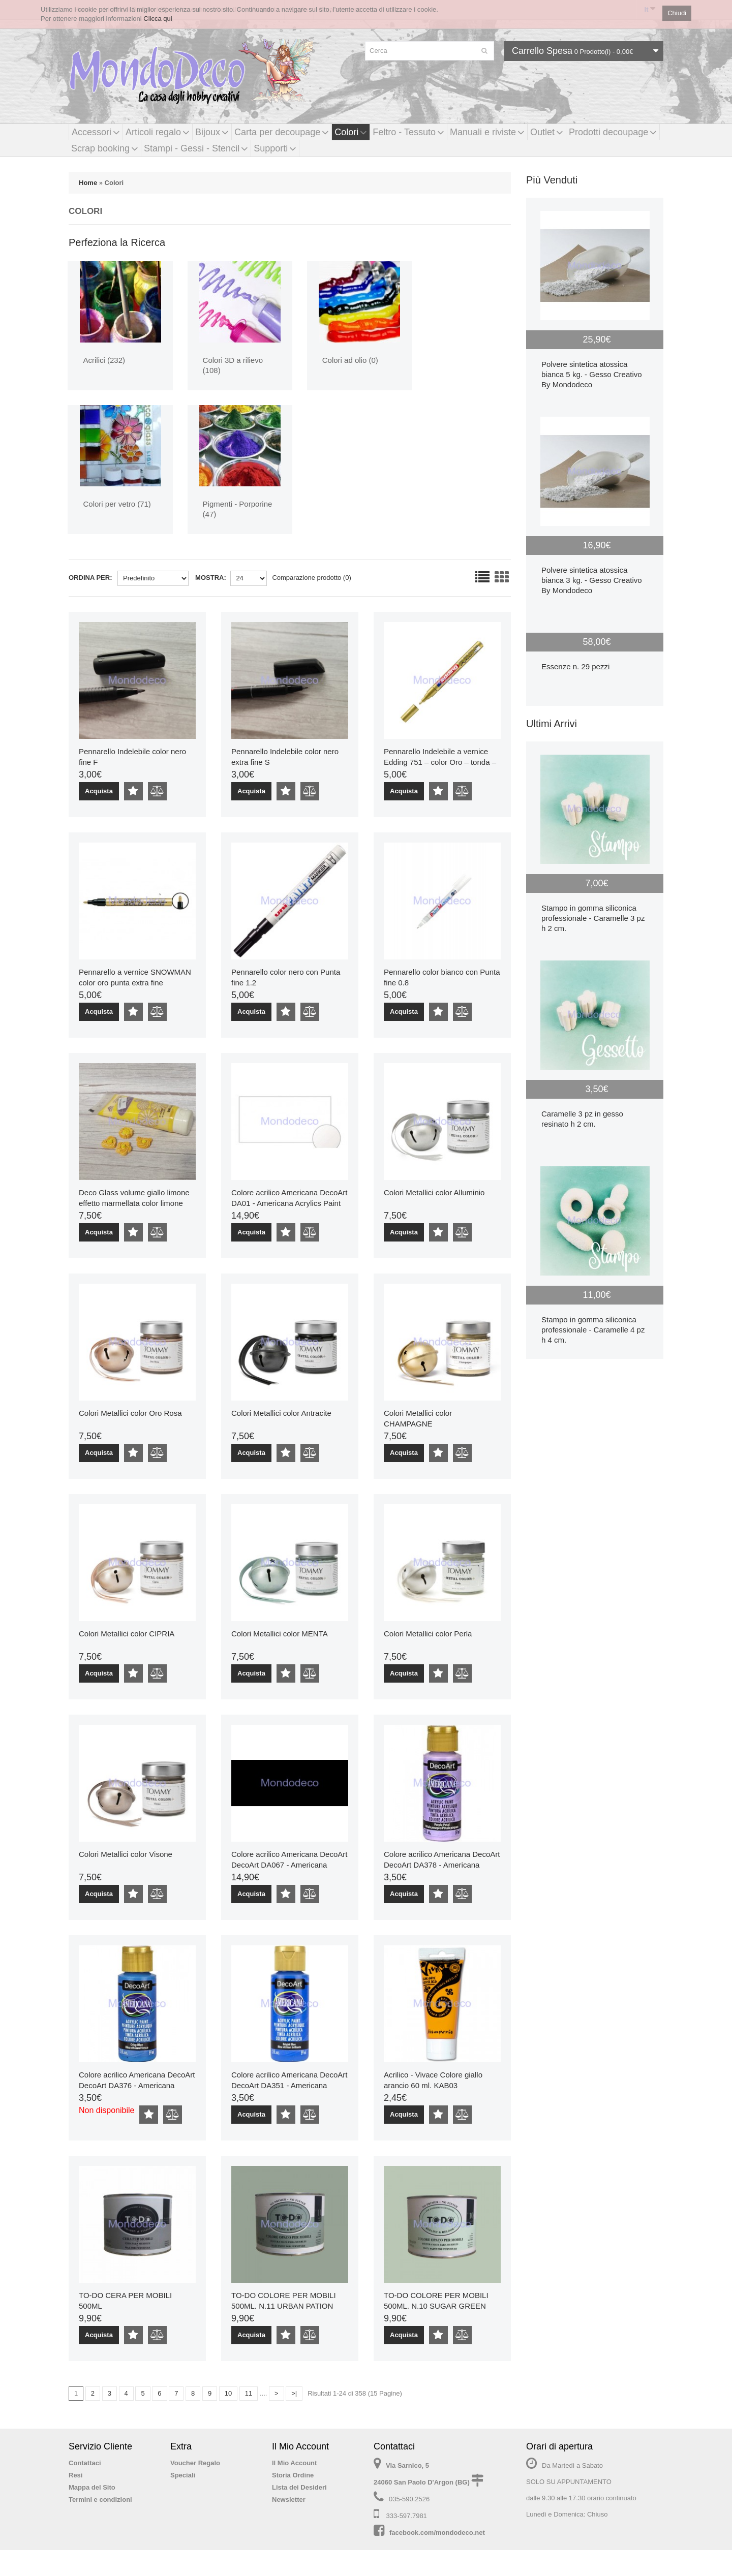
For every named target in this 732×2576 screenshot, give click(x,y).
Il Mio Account (294, 2463)
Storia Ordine (293, 2475)
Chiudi (676, 13)
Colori (350, 132)
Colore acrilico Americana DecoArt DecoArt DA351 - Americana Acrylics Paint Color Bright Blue (289, 2085)
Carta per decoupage (281, 132)
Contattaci (85, 2463)
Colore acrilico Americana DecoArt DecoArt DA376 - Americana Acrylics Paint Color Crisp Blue (137, 2085)
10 (228, 2393)
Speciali (182, 2475)
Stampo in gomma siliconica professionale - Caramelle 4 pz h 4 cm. (593, 1329)
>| (294, 2393)
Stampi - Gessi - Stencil (196, 148)
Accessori (96, 132)
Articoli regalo (158, 132)
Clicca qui (157, 18)
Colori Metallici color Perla (428, 1633)
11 (248, 2393)
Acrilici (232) (105, 360)
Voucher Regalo (195, 2463)
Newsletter (289, 2499)
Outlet (546, 132)
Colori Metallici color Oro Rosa (130, 1413)
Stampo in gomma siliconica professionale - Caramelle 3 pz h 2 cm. (593, 918)
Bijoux (212, 132)
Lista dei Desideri (299, 2487)
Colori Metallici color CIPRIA (126, 1633)
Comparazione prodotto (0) (311, 577)
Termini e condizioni (100, 2499)
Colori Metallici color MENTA (279, 1633)
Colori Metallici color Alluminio (434, 1192)
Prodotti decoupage (613, 132)
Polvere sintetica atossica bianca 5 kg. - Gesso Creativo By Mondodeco (591, 374)
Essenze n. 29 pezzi (575, 666)
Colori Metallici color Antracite (281, 1413)
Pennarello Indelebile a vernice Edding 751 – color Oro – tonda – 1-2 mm (440, 762)
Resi (75, 2475)
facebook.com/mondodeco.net (437, 2532)
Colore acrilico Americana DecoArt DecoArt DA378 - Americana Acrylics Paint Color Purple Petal (442, 1865)
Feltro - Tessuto (408, 132)
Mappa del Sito (92, 2487)
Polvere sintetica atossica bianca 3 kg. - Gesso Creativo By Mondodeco (591, 580)
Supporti (275, 148)
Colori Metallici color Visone (125, 1854)
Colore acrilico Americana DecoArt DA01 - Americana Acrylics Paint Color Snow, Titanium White (289, 1203)
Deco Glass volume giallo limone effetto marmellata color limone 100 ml (134, 1203)
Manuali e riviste (487, 132)
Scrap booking (104, 148)
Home (88, 183)
